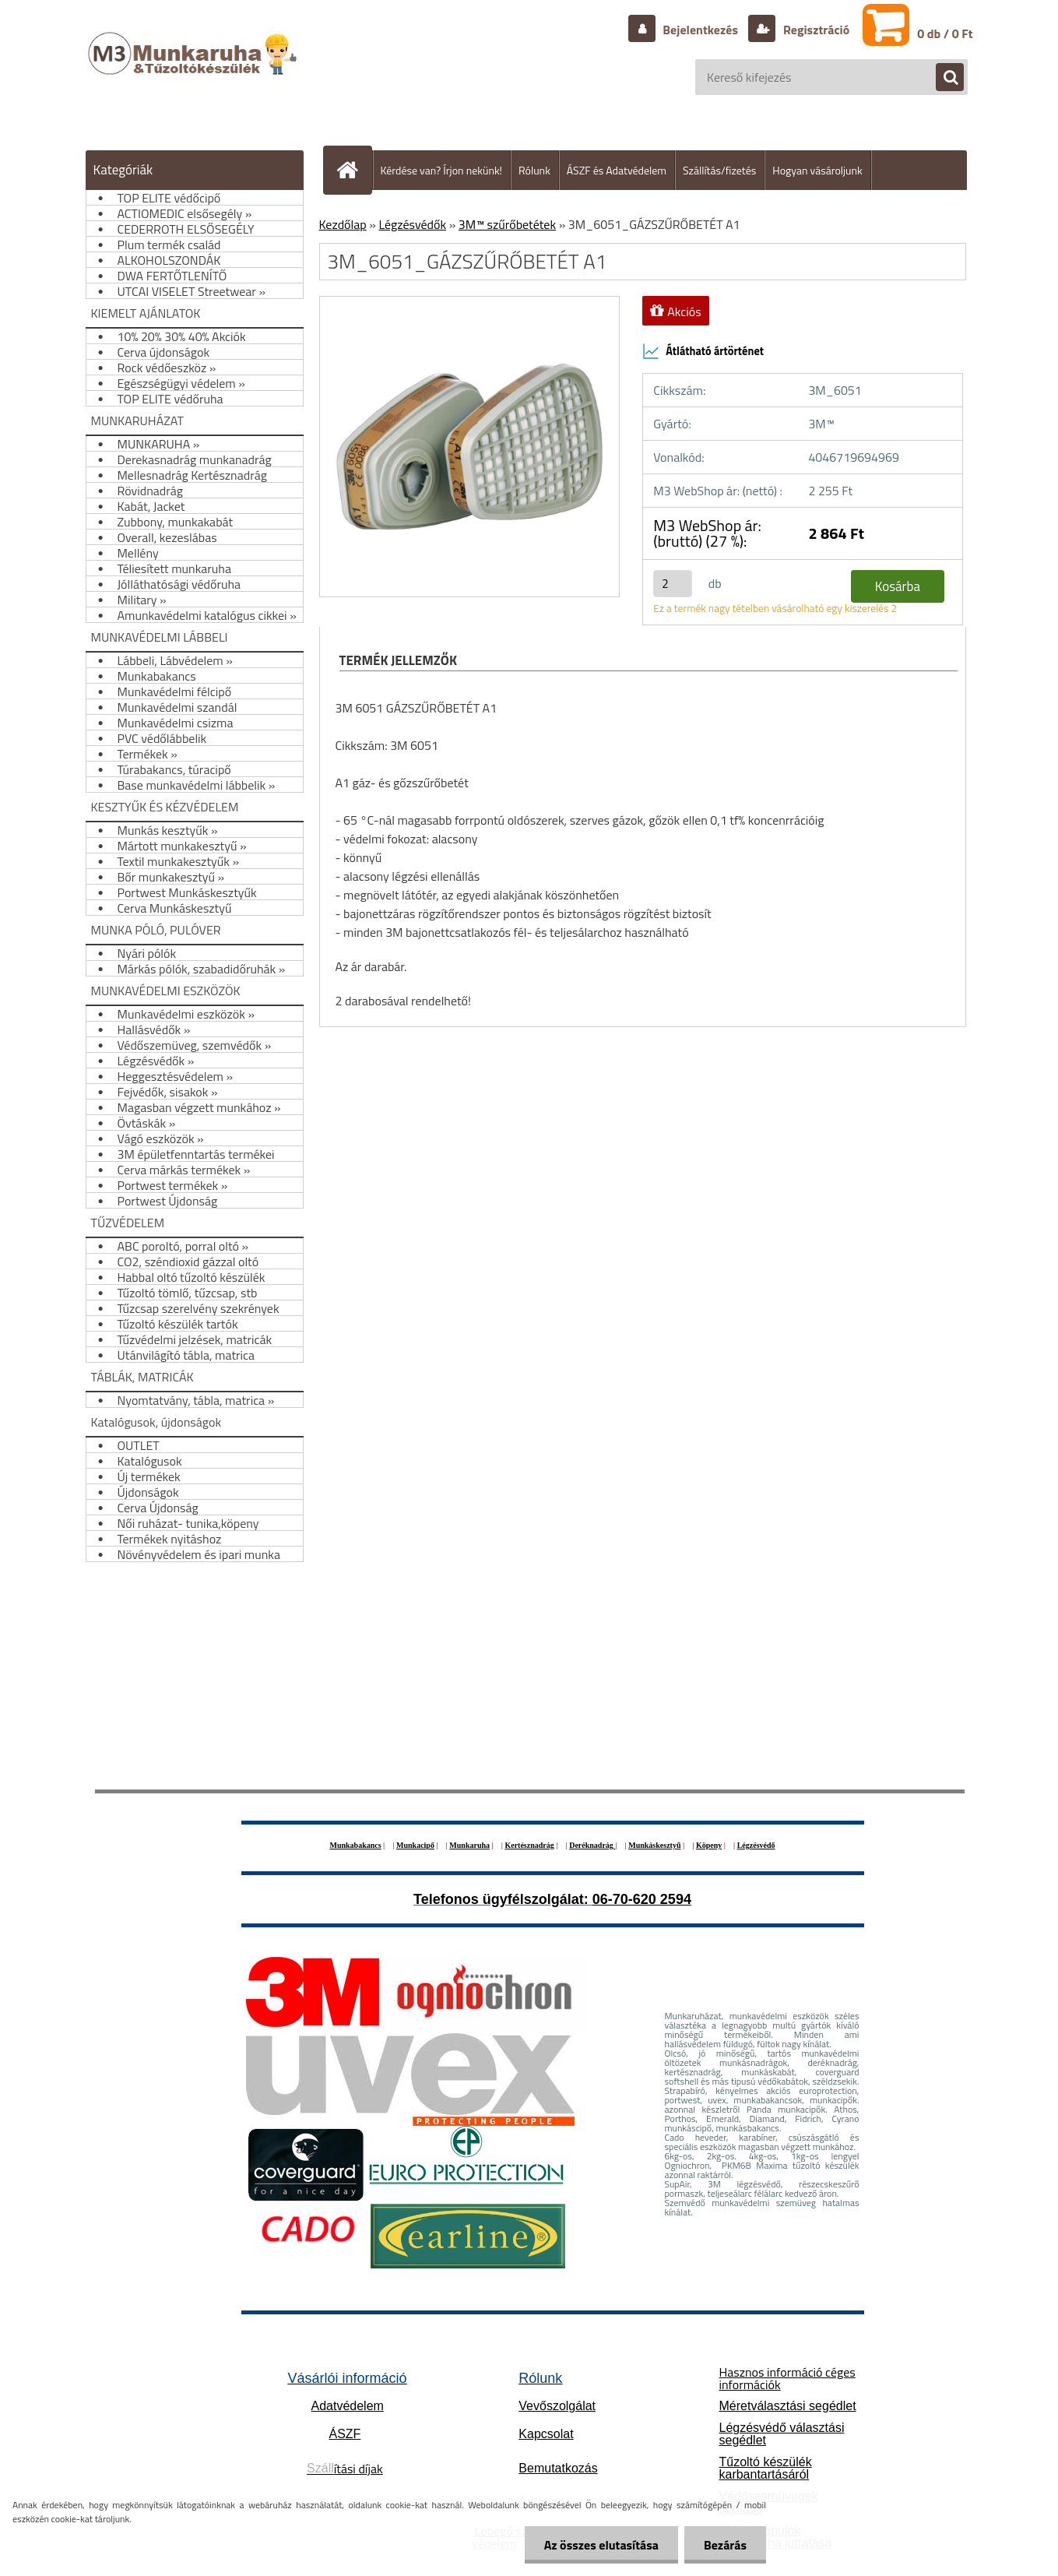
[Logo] (194, 69)
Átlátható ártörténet (703, 351)
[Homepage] (354, 169)
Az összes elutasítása (601, 2545)
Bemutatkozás (557, 2468)
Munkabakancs (355, 1845)
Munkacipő (415, 1845)
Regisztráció (814, 29)
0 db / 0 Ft (944, 33)
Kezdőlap (343, 224)
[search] (942, 78)
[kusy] (672, 583)
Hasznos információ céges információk (787, 2378)
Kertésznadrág (529, 1845)
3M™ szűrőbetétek (507, 224)
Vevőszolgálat (557, 2405)
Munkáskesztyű (654, 1845)
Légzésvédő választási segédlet (781, 2434)
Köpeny (709, 1845)
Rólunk (534, 170)
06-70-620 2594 (641, 1899)
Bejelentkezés (700, 29)
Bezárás (725, 2545)
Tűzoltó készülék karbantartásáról (765, 2468)
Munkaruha (469, 1845)
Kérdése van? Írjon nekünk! (442, 170)
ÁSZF (344, 2434)
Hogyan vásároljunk (817, 170)
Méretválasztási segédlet (787, 2405)
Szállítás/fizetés (719, 170)
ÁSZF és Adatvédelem (616, 170)
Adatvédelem (347, 2405)
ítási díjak (345, 2468)
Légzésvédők (412, 224)
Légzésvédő (756, 1845)
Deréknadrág (592, 1845)
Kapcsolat (545, 2434)
